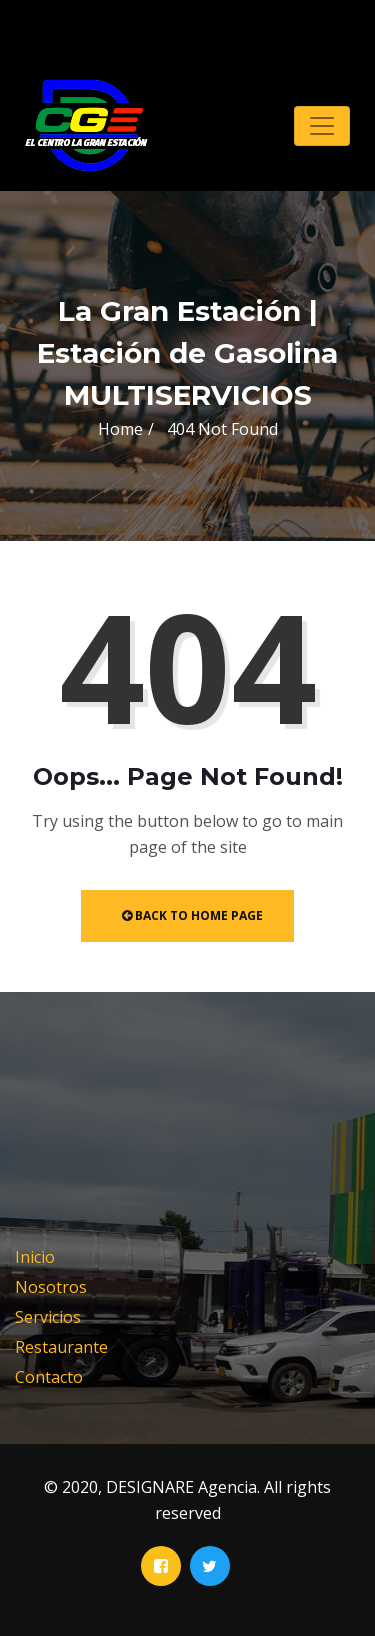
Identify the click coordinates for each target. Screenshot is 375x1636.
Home (120, 429)
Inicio (35, 1257)
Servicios (48, 1317)
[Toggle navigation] (322, 126)
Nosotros (51, 1287)
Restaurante (61, 1347)
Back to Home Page (192, 915)
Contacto (49, 1377)
